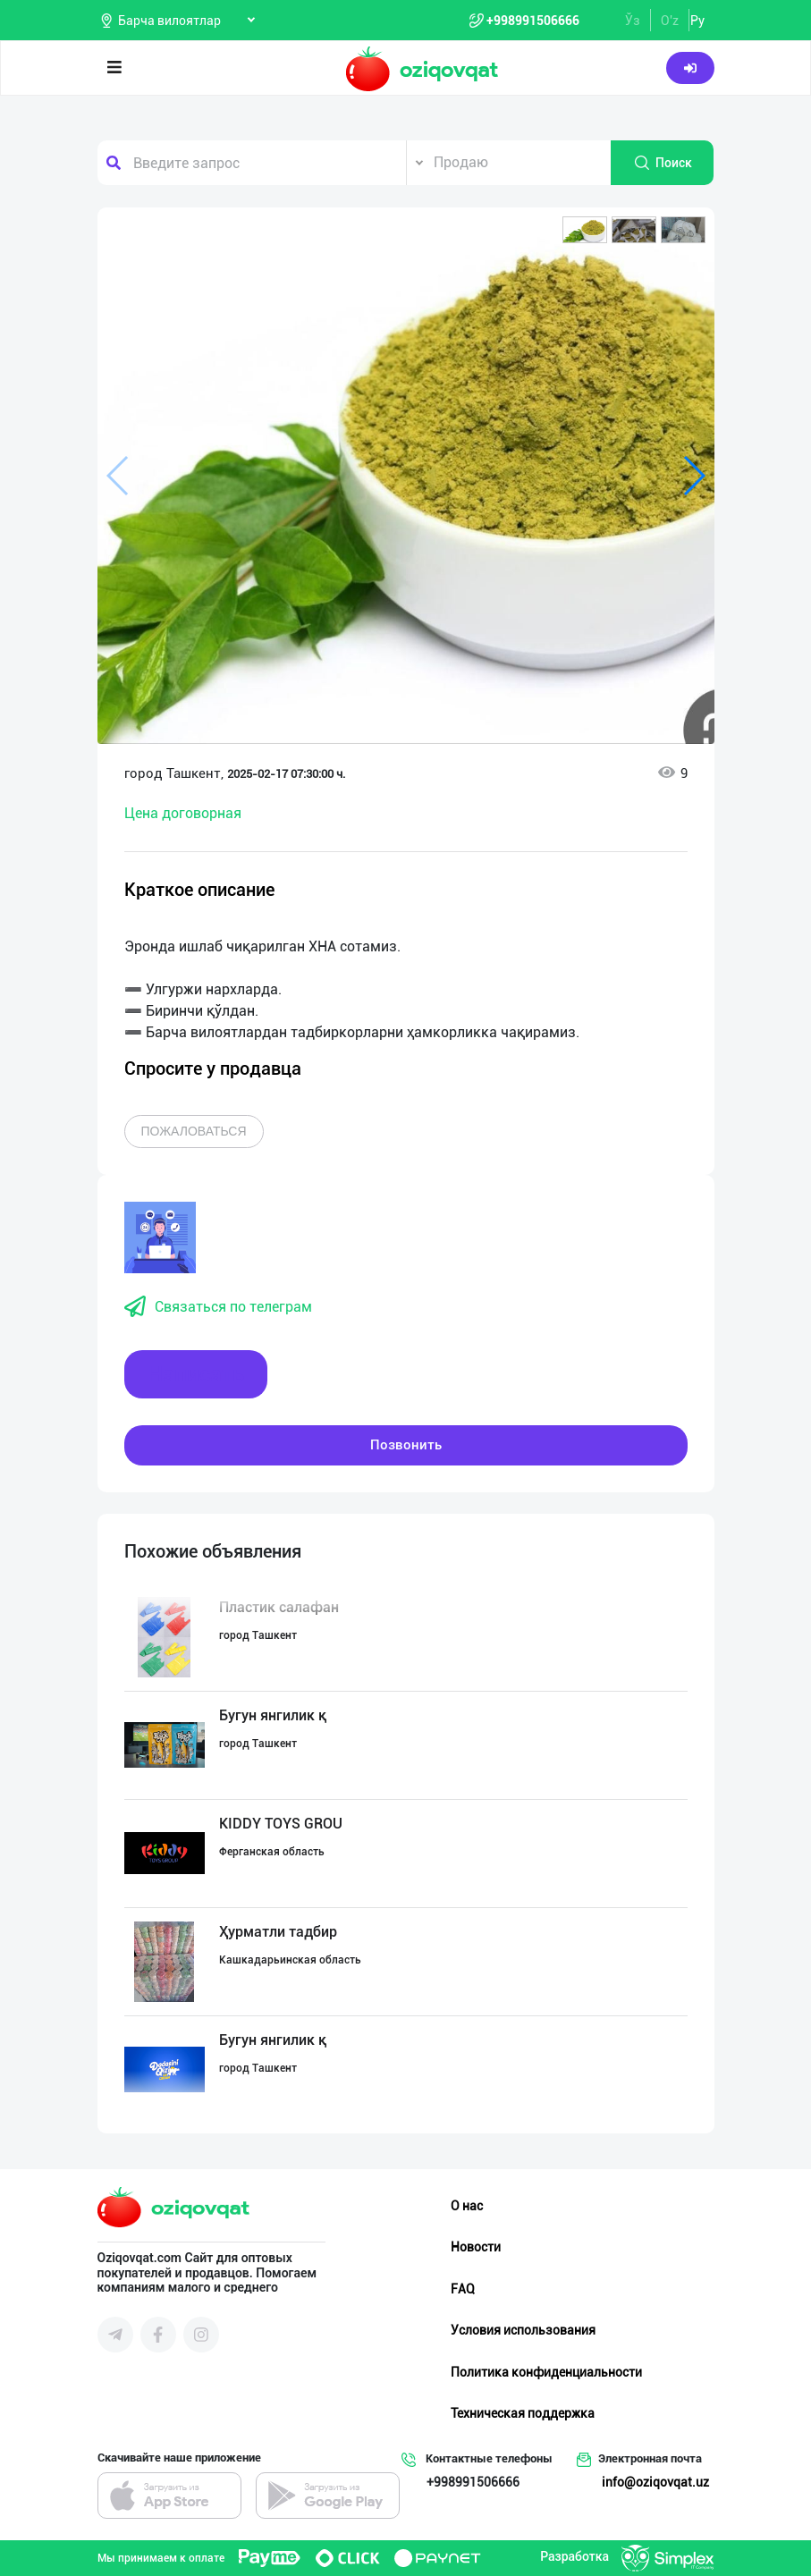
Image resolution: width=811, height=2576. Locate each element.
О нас (467, 2206)
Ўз (632, 20)
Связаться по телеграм (218, 1307)
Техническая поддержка (523, 2413)
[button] (584, 229)
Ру (697, 20)
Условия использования (523, 2330)
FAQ (463, 2289)
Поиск (662, 163)
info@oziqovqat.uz (655, 2482)
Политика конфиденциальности (546, 2372)
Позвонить (406, 1445)
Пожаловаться (194, 1131)
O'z (670, 20)
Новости (476, 2247)
